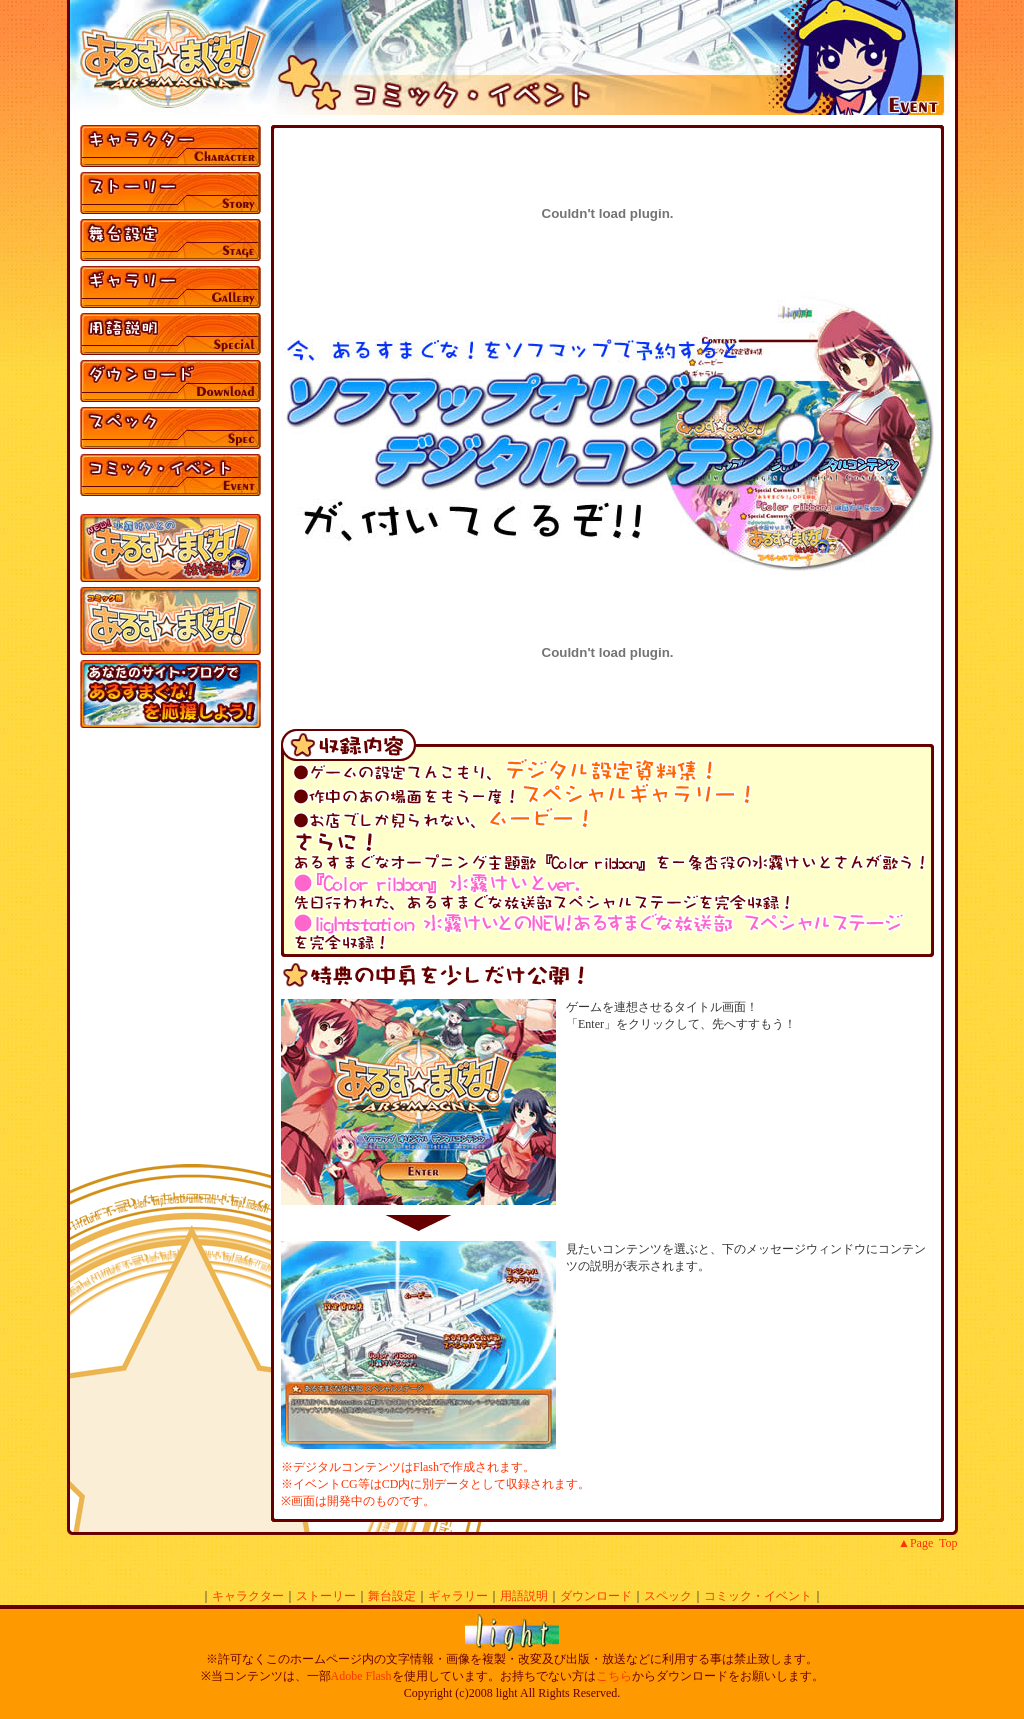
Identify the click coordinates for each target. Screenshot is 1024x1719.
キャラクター (248, 1596)
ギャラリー (458, 1596)
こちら (614, 1676)
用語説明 (524, 1596)
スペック (668, 1596)
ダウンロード (596, 1596)
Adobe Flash (361, 1676)
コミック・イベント (758, 1596)
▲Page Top (927, 1543)
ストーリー (326, 1596)
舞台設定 (392, 1596)
